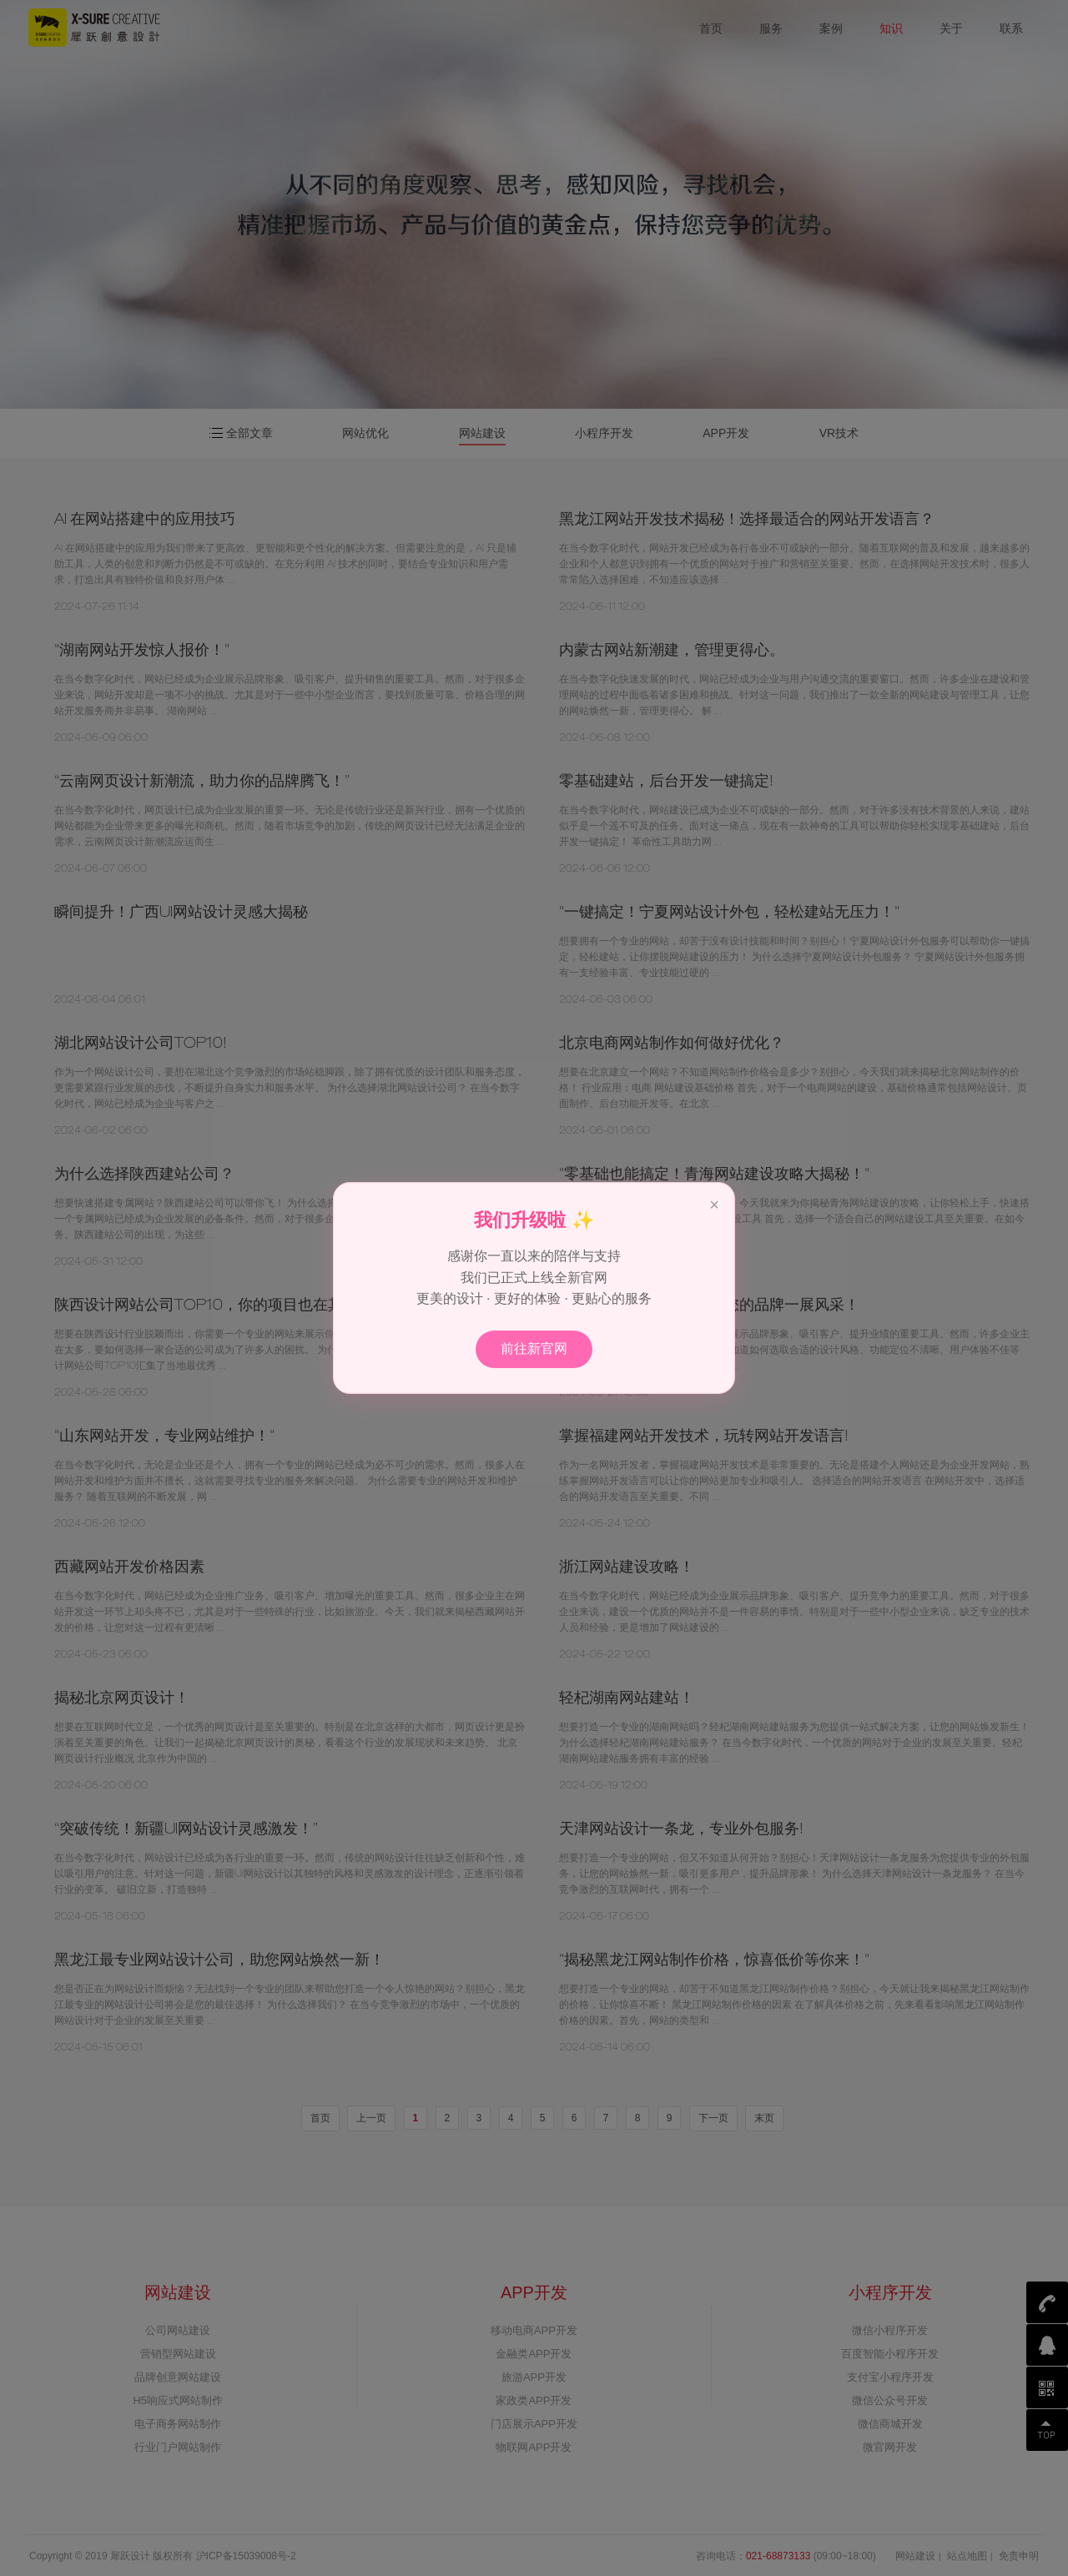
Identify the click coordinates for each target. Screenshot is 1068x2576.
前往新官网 (534, 1348)
